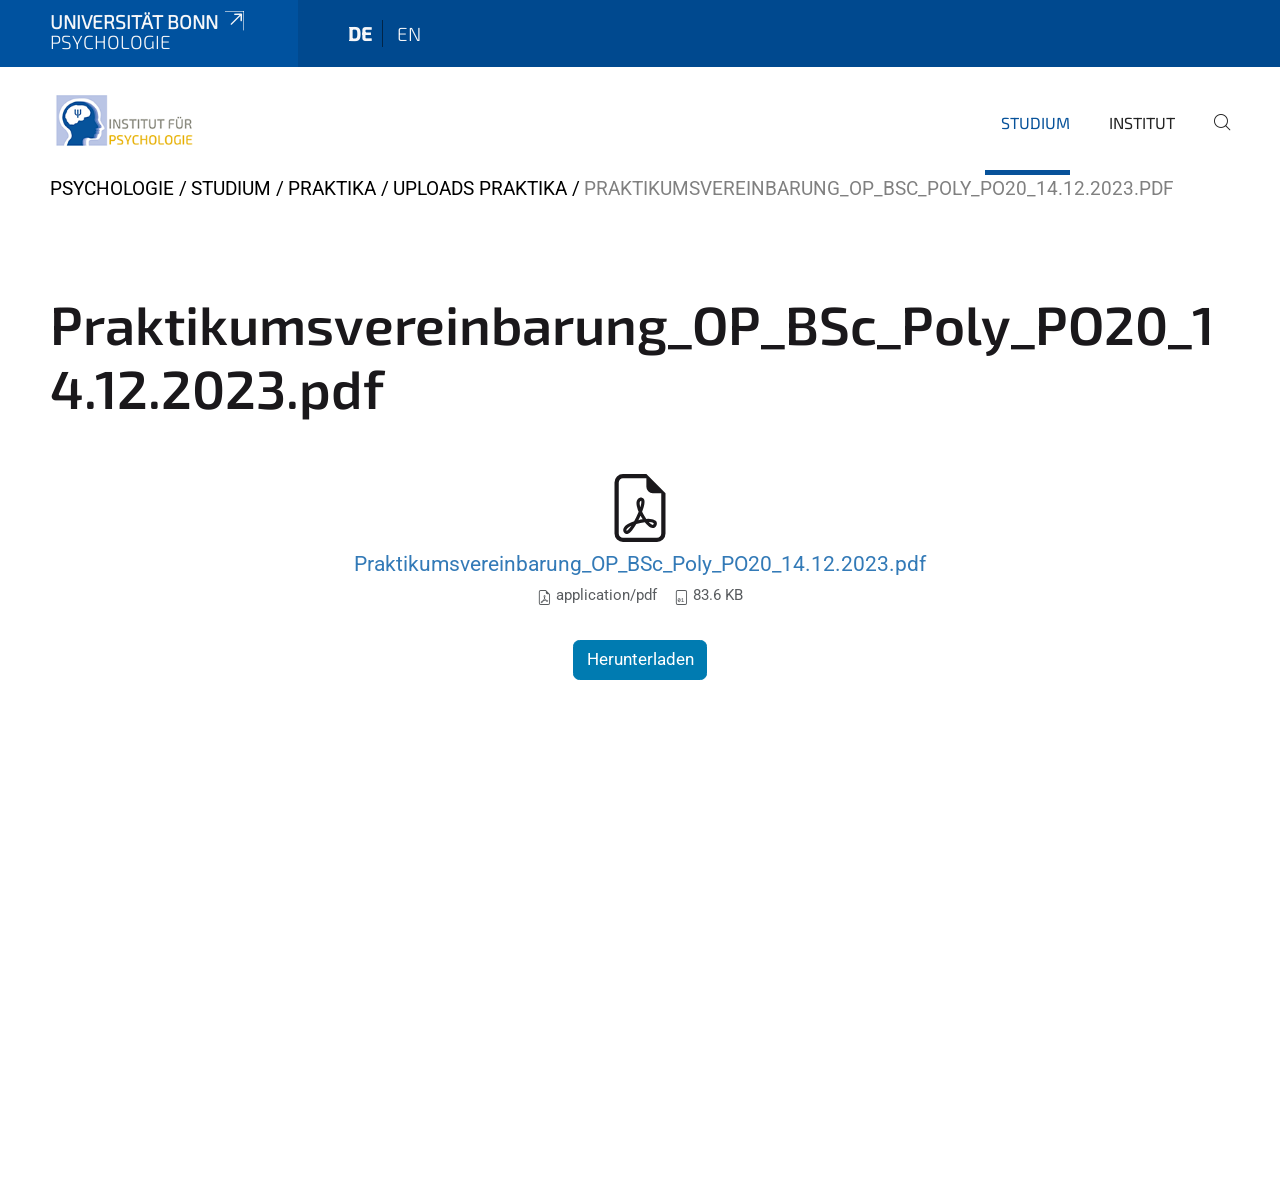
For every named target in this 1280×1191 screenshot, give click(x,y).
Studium (1035, 122)
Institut (1142, 122)
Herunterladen (640, 659)
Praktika (332, 188)
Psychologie (112, 188)
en (409, 33)
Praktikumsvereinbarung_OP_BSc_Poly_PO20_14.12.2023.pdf (640, 563)
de (360, 33)
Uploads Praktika (480, 188)
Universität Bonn (149, 21)
